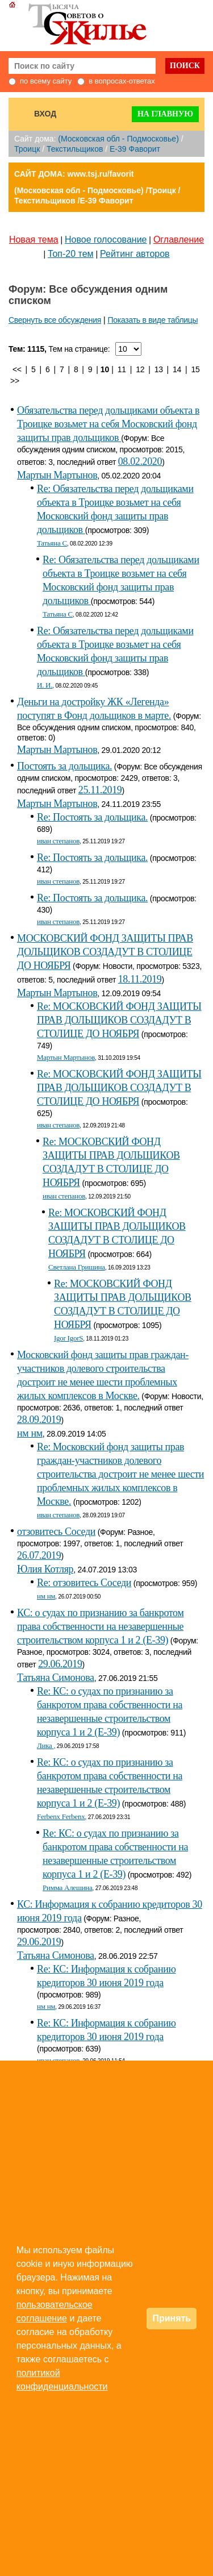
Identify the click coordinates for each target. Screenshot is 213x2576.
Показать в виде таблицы (153, 319)
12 (140, 369)
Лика (45, 1745)
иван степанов (58, 841)
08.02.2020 (140, 461)
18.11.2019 (140, 979)
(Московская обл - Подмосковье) (118, 138)
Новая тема (34, 239)
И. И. (44, 685)
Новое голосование (106, 239)
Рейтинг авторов (135, 254)
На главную (165, 114)
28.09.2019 (39, 1419)
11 (122, 369)
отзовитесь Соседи (56, 1531)
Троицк (27, 148)
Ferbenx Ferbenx (61, 1816)
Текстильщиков (75, 148)
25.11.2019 (100, 790)
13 (158, 369)
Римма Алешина (68, 1887)
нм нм (30, 1433)
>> (14, 380)
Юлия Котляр (45, 1569)
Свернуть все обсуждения (55, 319)
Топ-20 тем (71, 254)
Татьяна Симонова (55, 1677)
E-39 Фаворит (135, 148)
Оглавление (178, 239)
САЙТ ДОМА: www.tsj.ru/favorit (74, 173)
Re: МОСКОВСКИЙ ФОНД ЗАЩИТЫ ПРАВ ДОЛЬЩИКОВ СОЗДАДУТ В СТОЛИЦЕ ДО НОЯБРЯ (119, 1020)
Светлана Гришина (76, 1267)
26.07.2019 (39, 1555)
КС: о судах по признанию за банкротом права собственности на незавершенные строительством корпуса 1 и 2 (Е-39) (100, 1626)
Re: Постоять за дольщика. (92, 817)
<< (17, 369)
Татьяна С (52, 543)
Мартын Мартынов (57, 475)
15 (195, 369)
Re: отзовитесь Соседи (84, 1582)
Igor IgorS (68, 1338)
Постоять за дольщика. (64, 766)
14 (177, 369)
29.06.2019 (60, 1664)
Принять (171, 2318)
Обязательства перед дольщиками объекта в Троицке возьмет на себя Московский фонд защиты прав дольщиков (108, 424)
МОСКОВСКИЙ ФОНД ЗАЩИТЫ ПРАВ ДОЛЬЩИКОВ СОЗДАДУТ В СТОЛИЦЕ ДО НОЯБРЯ (105, 952)
